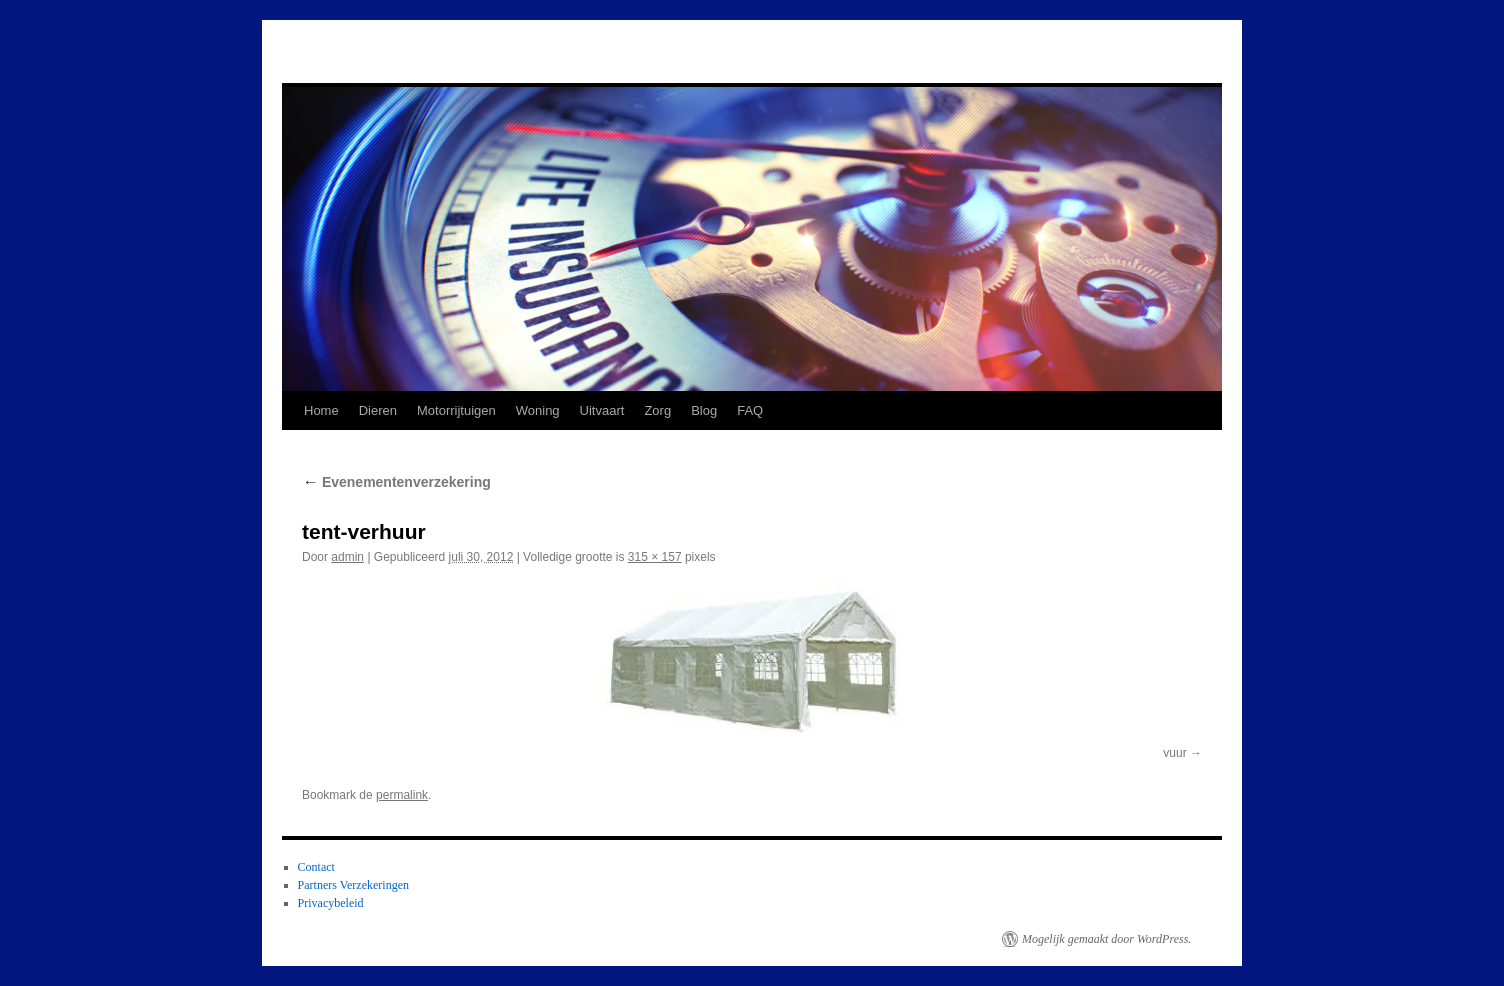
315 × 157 (655, 557)
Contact (316, 867)
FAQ (750, 410)
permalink (402, 795)
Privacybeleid (331, 903)
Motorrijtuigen (456, 410)
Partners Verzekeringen (353, 885)
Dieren (378, 410)
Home (321, 410)
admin (347, 557)
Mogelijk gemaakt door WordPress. (1106, 939)
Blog (704, 410)
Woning (538, 410)
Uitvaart (602, 410)
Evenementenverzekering (396, 482)
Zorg (657, 410)
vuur (1174, 753)
